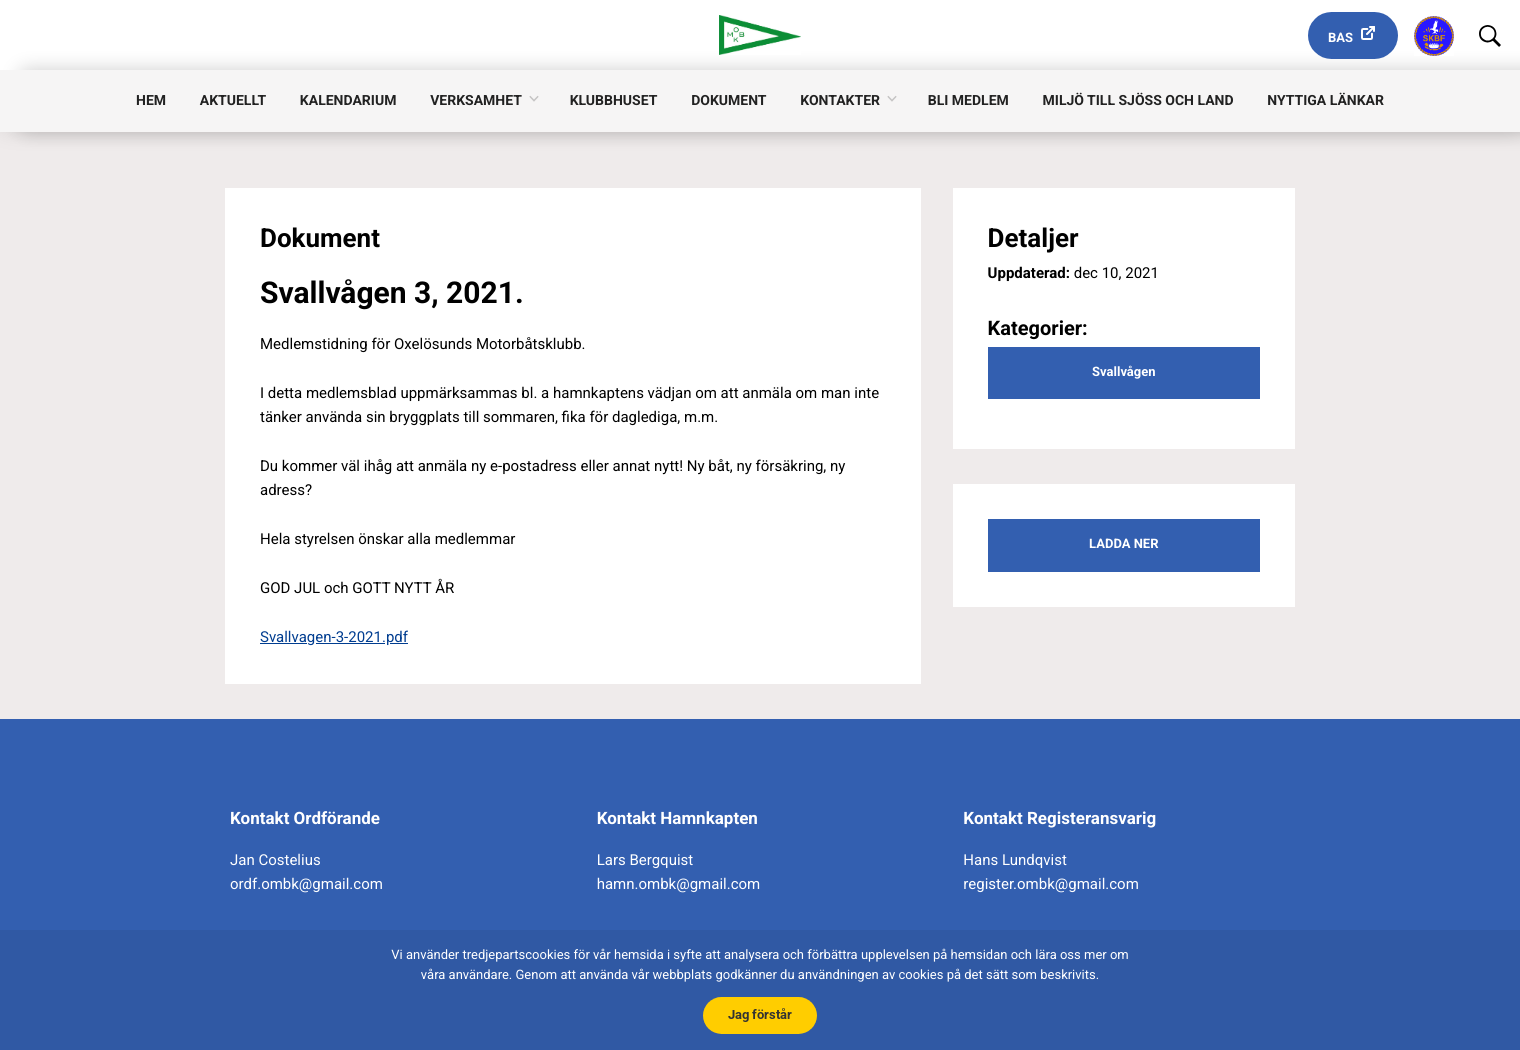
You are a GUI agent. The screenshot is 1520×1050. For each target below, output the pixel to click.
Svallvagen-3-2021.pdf (334, 637)
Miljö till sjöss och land (1138, 101)
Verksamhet (476, 101)
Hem (151, 101)
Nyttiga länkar (1325, 101)
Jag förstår (760, 1014)
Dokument (728, 101)
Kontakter (840, 101)
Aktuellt (233, 101)
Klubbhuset (614, 101)
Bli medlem (968, 101)
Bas (1340, 38)
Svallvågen (1124, 372)
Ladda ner (1123, 544)
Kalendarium (348, 101)
